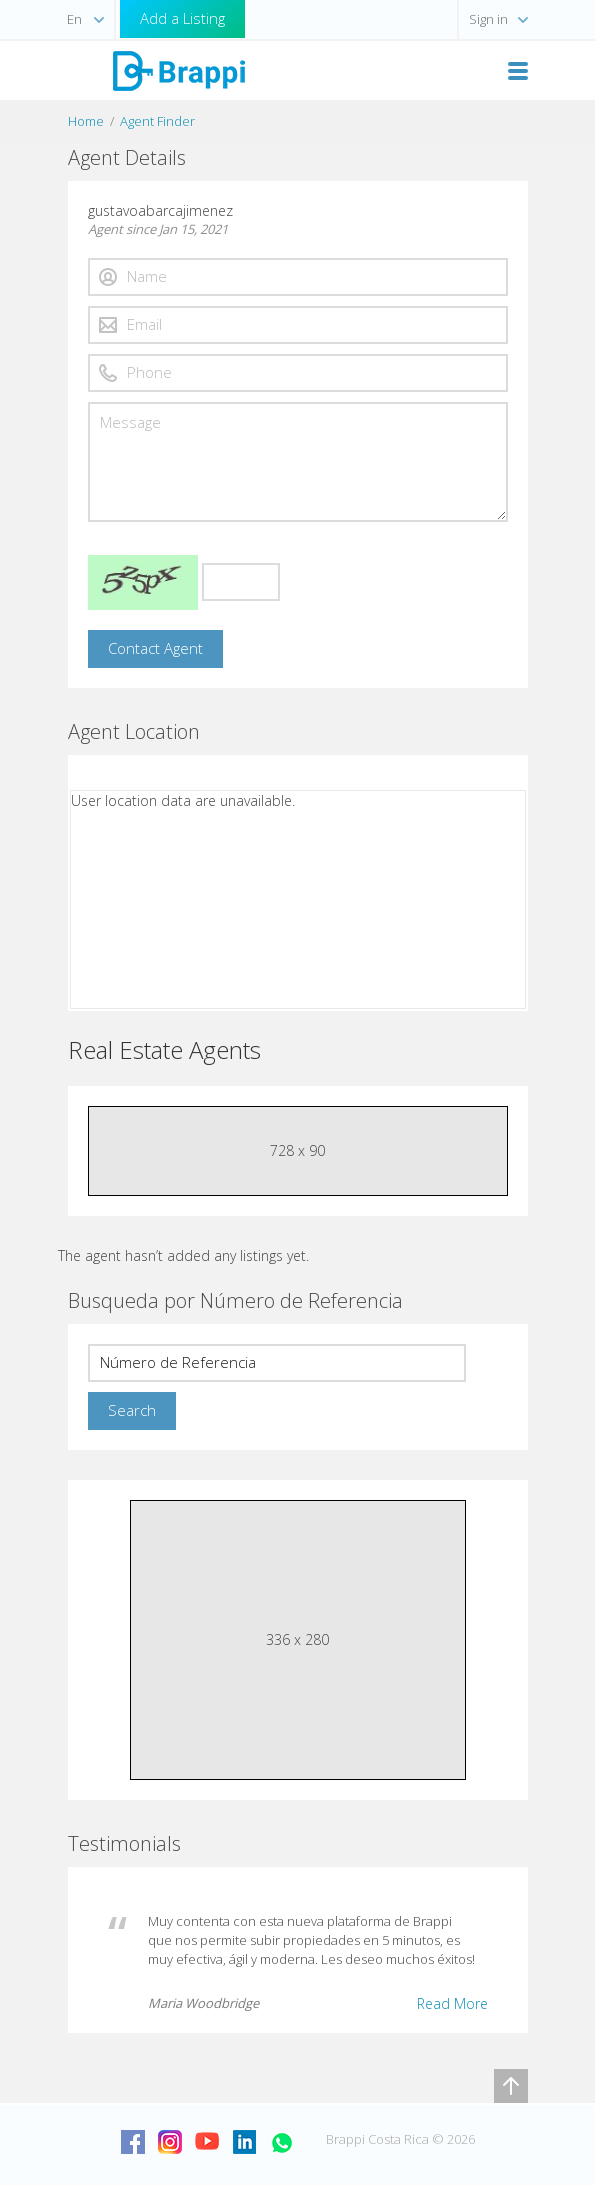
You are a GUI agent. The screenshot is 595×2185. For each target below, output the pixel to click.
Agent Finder (157, 121)
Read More (452, 2003)
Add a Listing (182, 18)
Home (86, 121)
